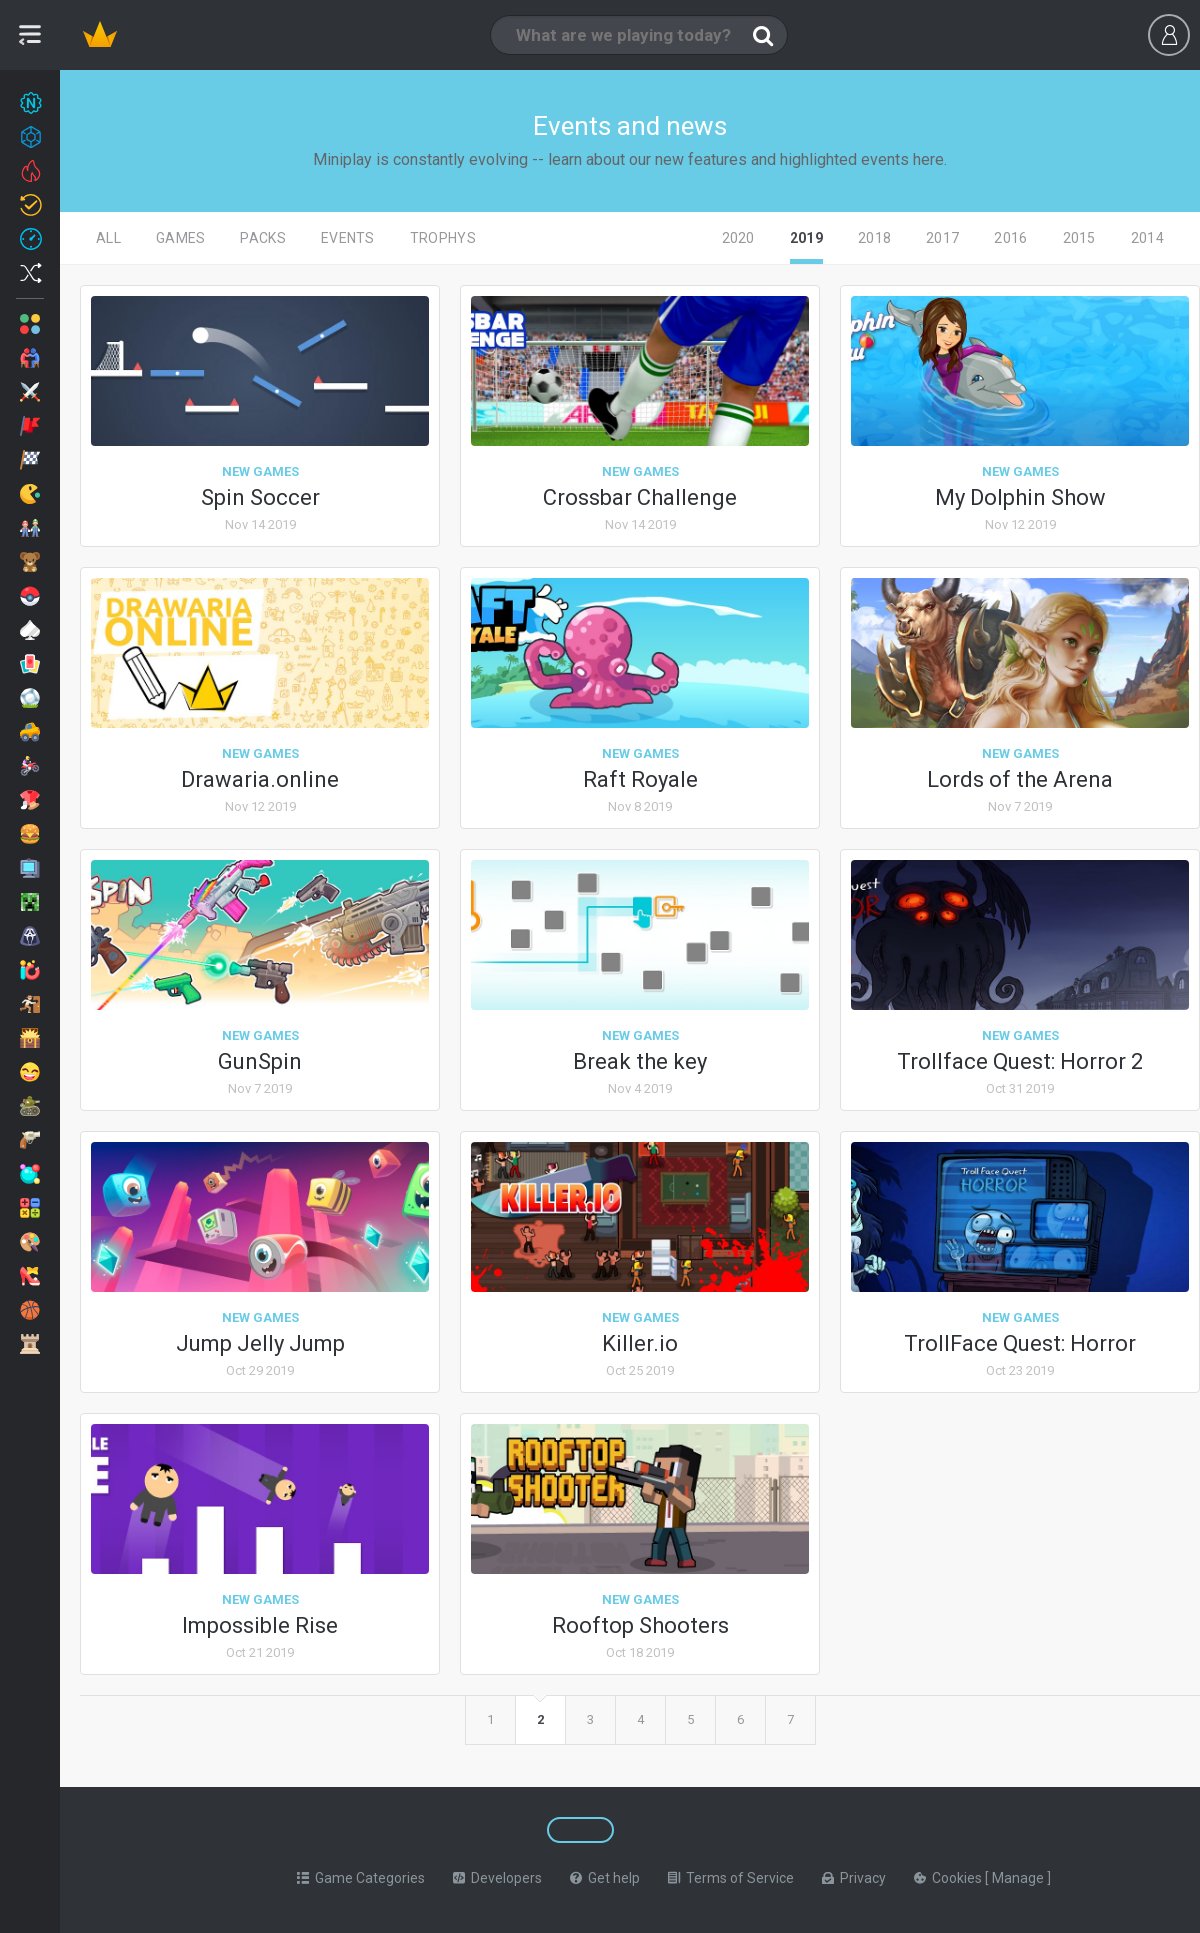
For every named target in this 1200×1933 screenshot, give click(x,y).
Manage (1019, 1878)
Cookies (949, 1878)
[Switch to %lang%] (432, 1830)
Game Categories (361, 1878)
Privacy (854, 1878)
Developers (497, 1878)
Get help (605, 1878)
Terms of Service (731, 1878)
